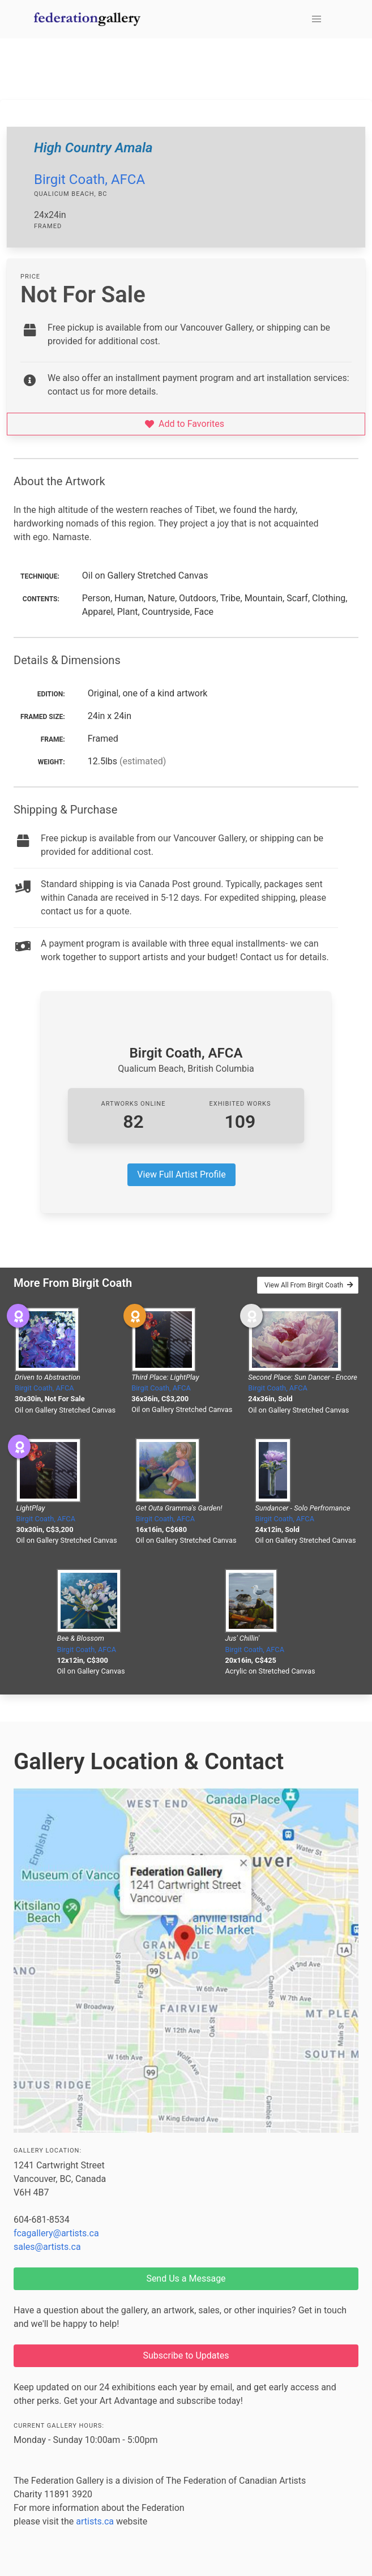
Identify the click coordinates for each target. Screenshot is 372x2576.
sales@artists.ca (47, 2246)
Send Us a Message (185, 2278)
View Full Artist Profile (181, 1174)
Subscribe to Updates (186, 2355)
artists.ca (95, 2521)
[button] (316, 19)
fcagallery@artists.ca (56, 2233)
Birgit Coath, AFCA (89, 179)
